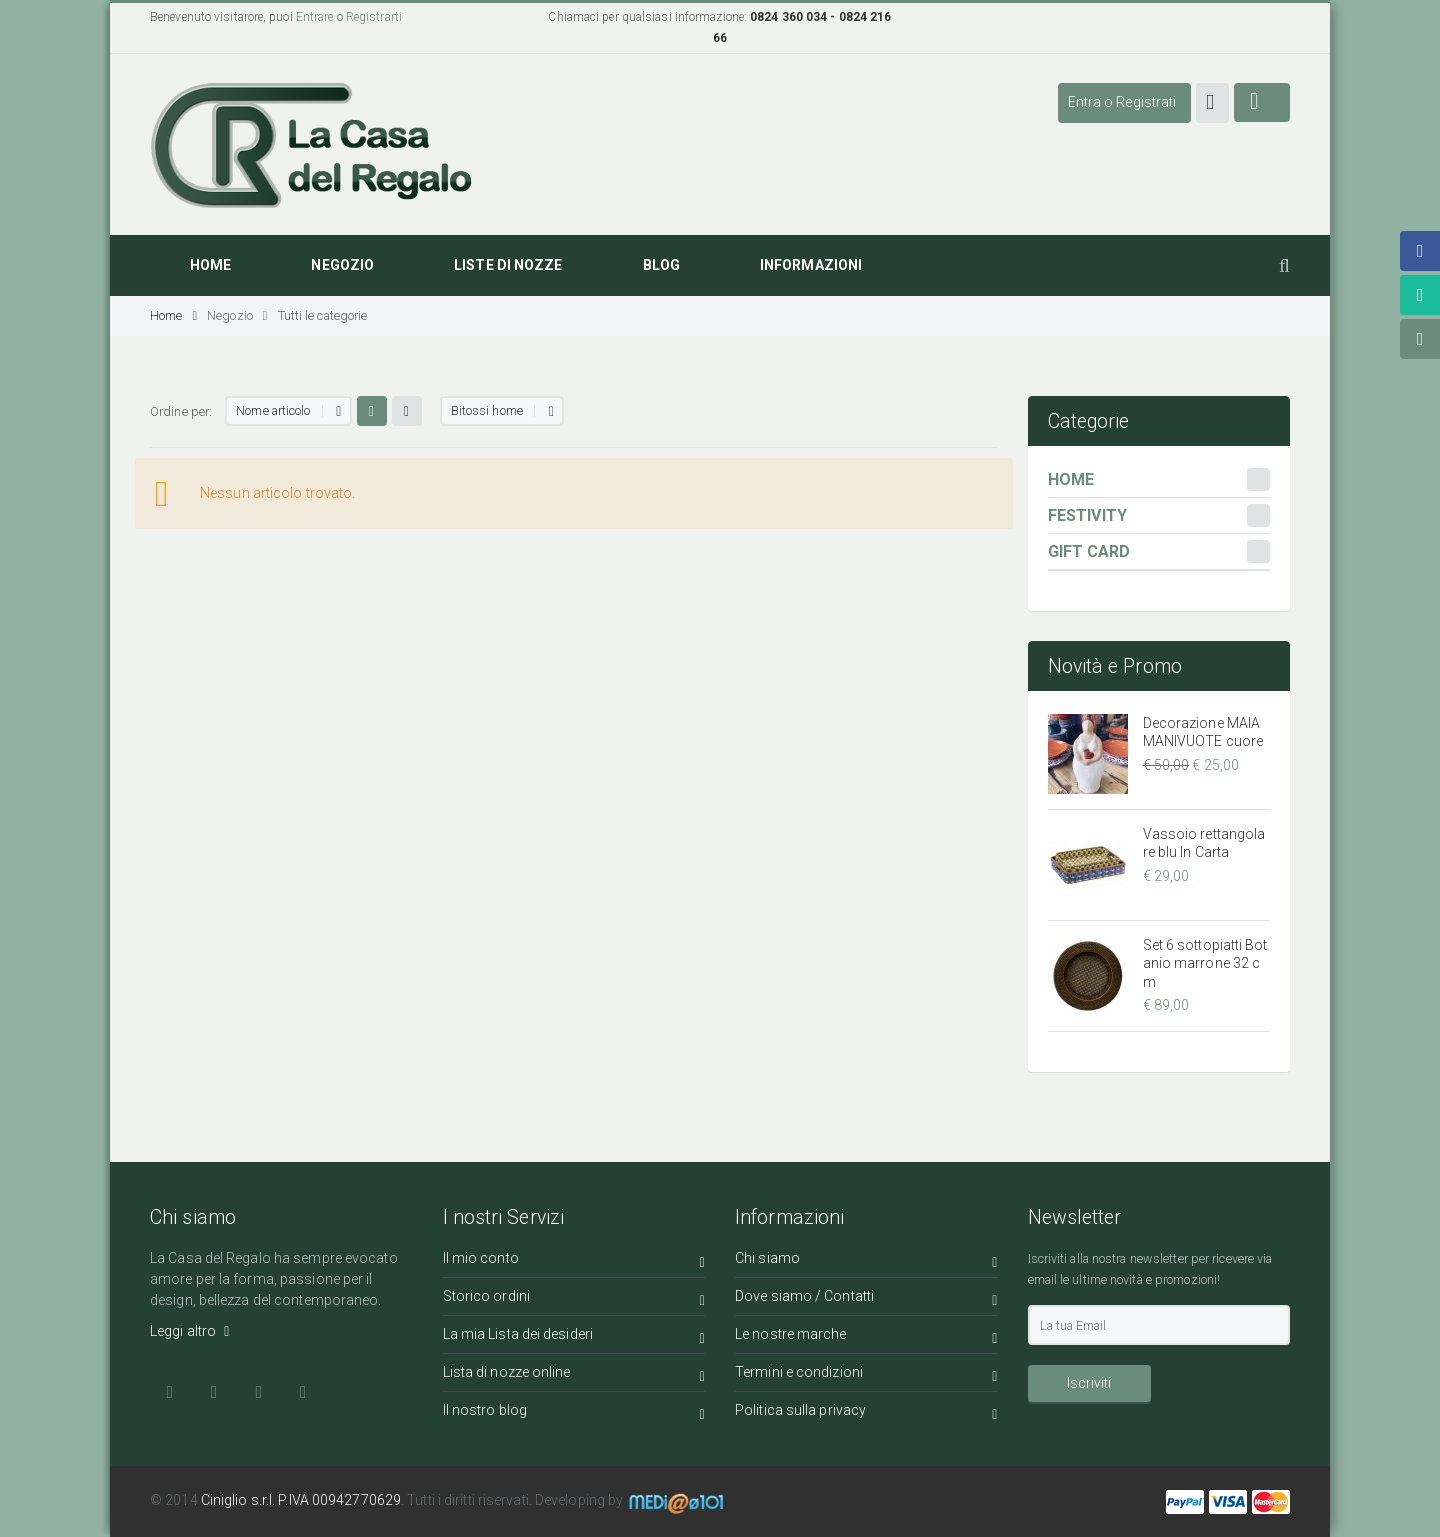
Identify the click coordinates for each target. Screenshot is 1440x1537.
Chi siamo (866, 1261)
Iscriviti (1089, 1383)
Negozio (237, 315)
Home (173, 315)
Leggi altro (189, 1331)
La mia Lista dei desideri (574, 1337)
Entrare (315, 17)
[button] (1212, 103)
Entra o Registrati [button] (1122, 102)
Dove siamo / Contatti (866, 1299)
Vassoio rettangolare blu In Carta (1204, 843)
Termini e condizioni (866, 1375)
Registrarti (374, 17)
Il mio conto (574, 1261)
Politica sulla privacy (866, 1413)
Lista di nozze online (574, 1375)
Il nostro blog (574, 1413)
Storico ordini (574, 1299)
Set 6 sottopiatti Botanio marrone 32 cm (1205, 963)
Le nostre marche (866, 1337)
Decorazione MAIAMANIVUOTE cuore (1203, 732)
